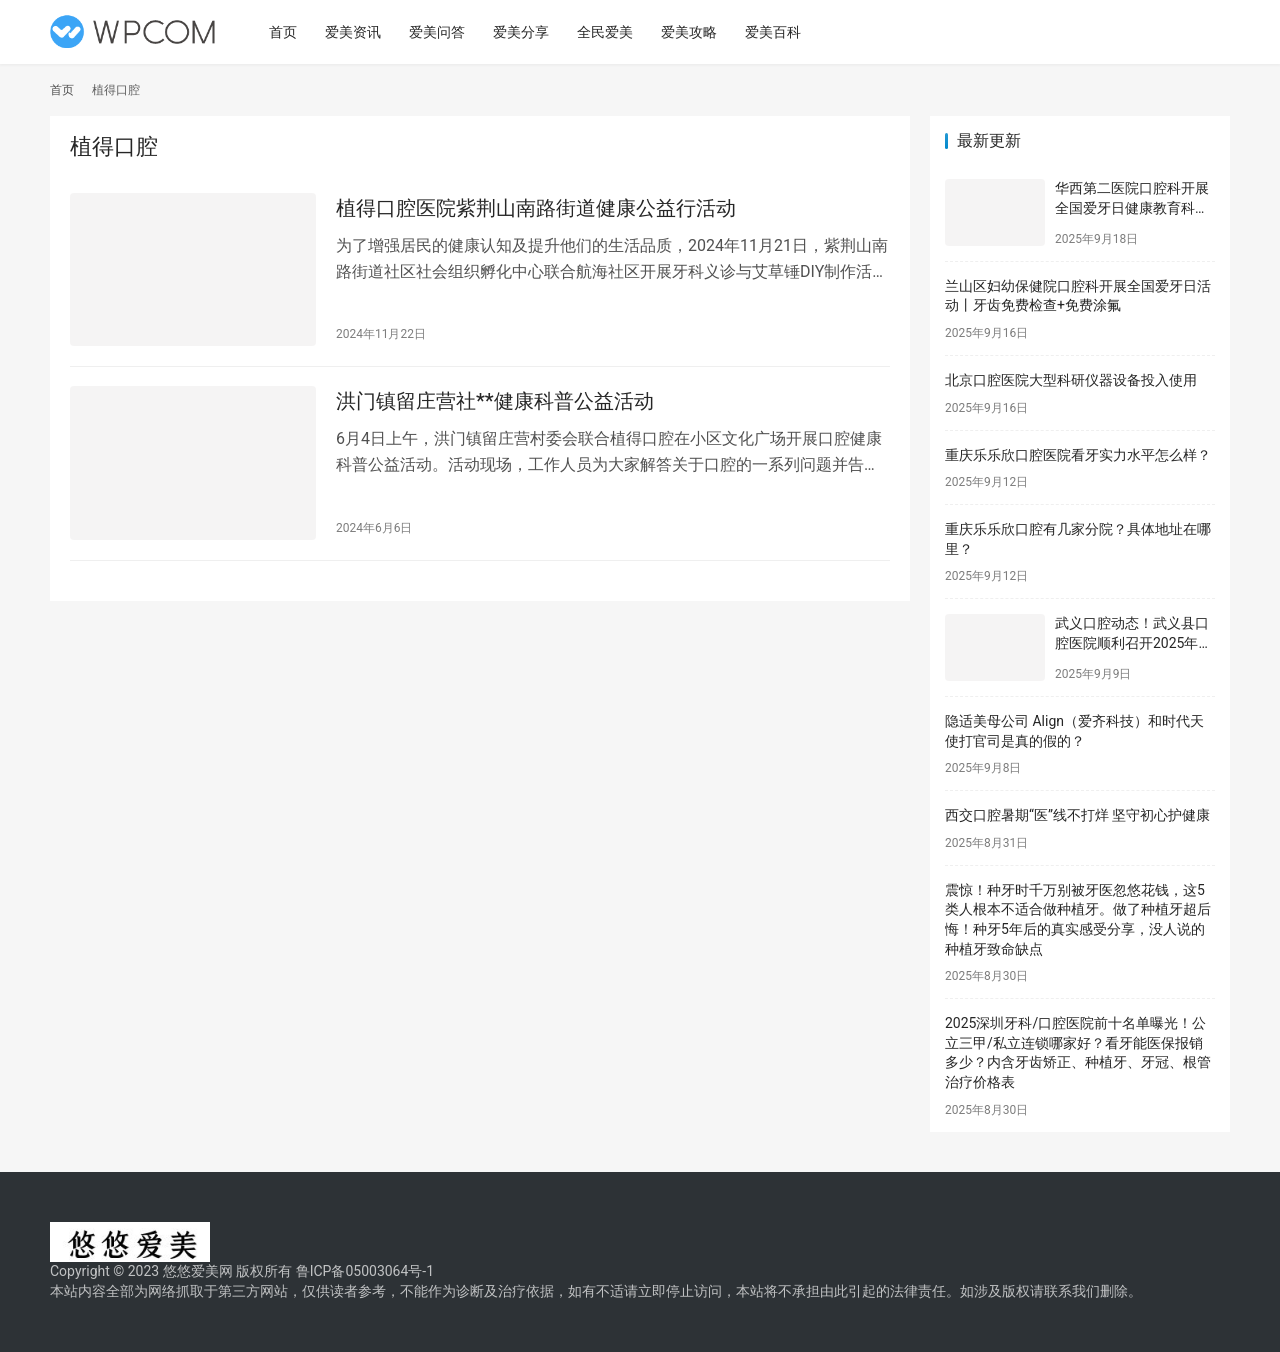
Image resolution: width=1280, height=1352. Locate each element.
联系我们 (1072, 1291)
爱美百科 (777, 32)
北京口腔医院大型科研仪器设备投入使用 (1071, 380)
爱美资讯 (357, 32)
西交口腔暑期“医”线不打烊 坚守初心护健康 (1077, 815)
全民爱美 (609, 32)
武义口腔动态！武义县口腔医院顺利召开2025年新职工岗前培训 (1133, 642)
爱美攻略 (693, 32)
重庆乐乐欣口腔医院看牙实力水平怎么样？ (1078, 455)
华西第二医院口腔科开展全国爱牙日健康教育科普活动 (1132, 207)
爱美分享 (525, 32)
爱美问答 (441, 32)
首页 (287, 32)
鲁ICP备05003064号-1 (365, 1271)
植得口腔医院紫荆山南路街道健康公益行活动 (536, 208)
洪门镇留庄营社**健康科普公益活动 (495, 403)
